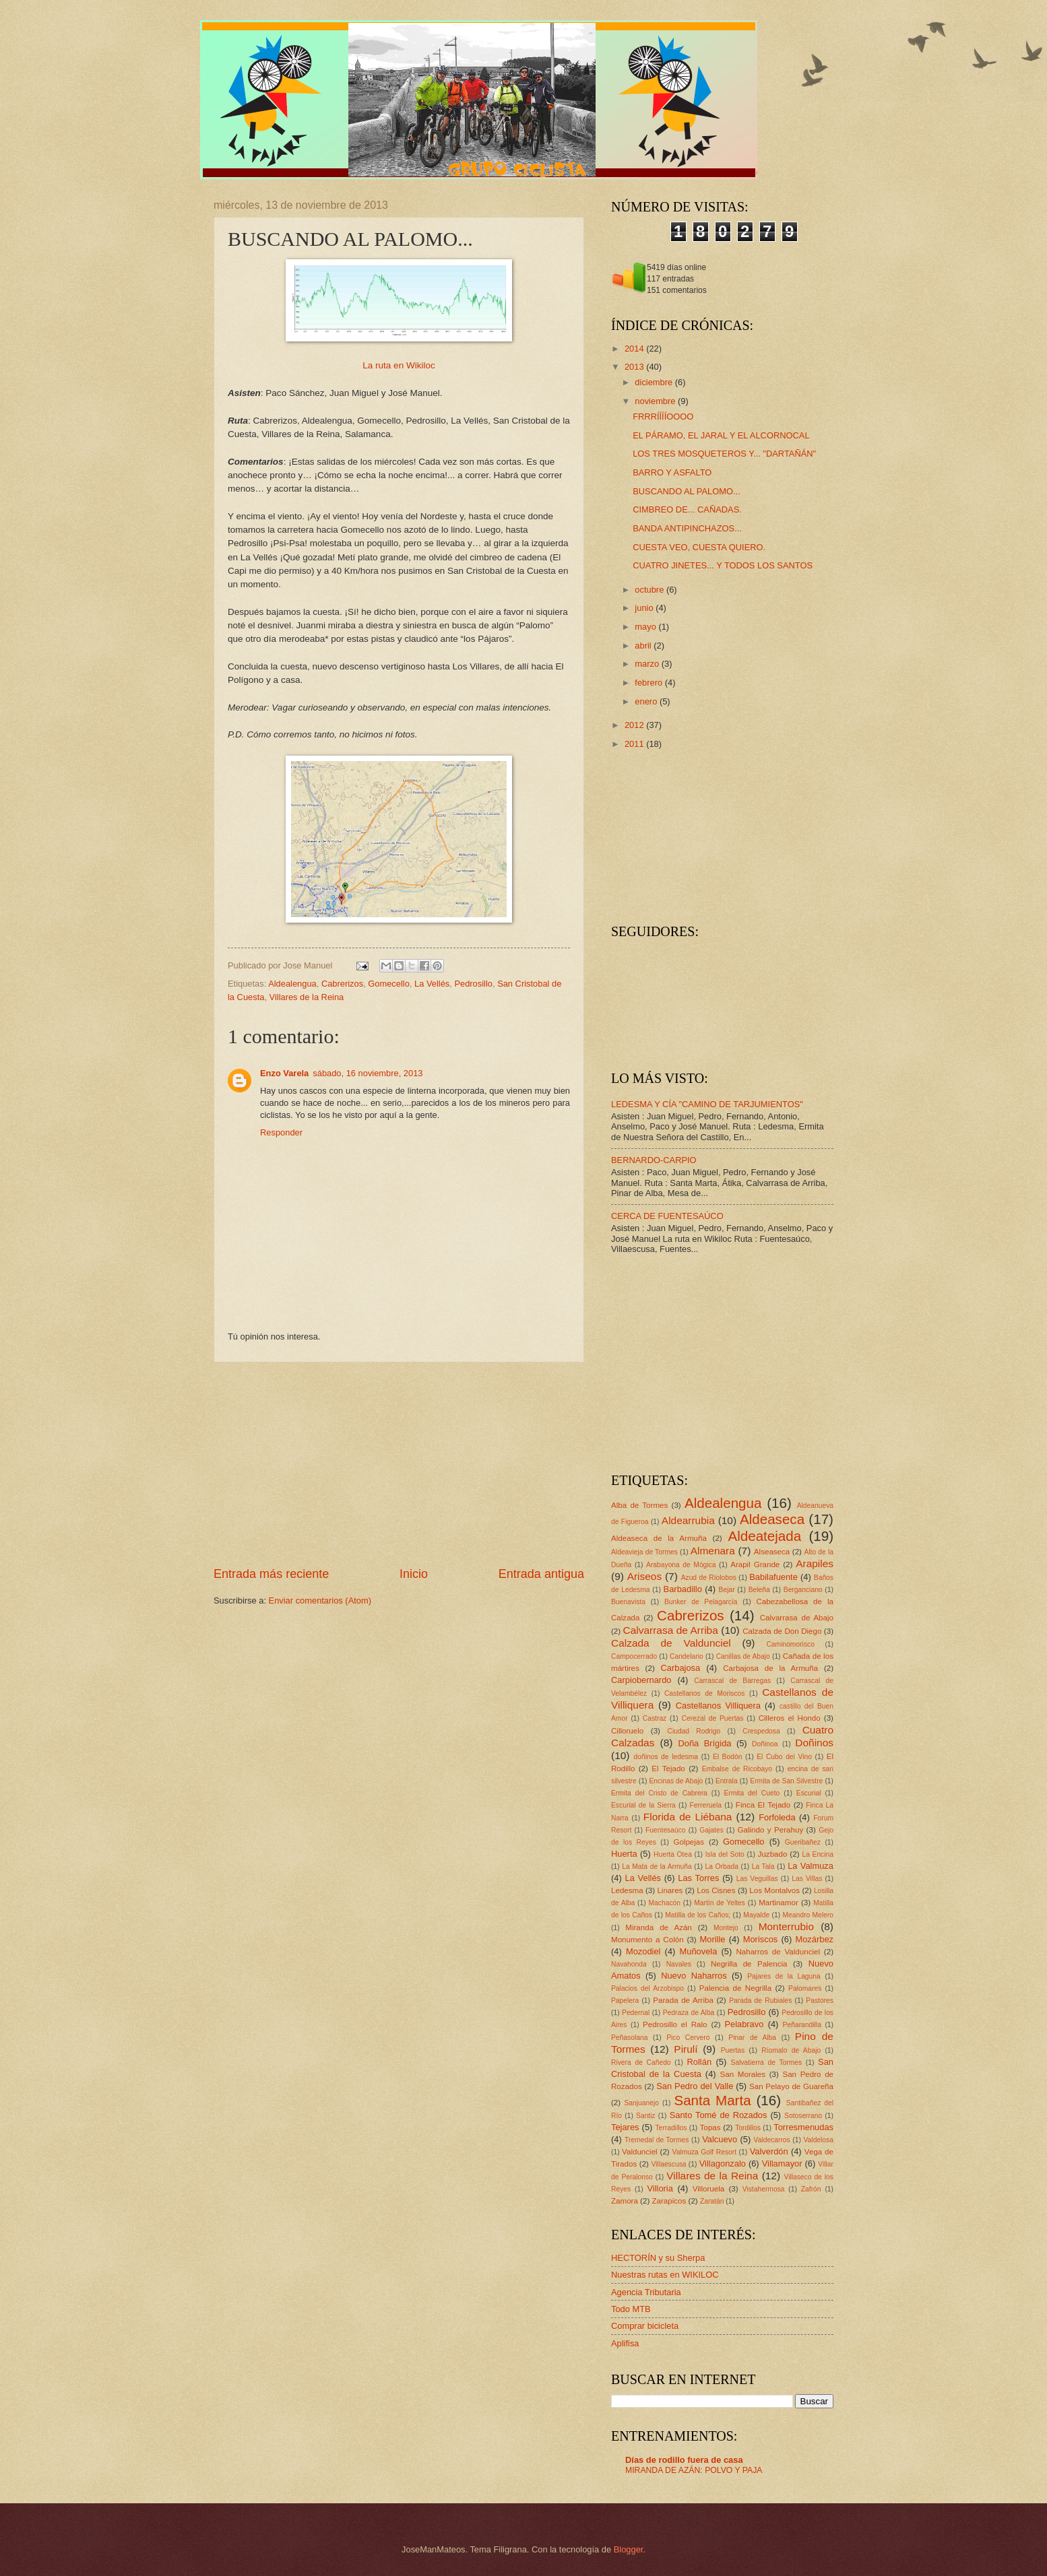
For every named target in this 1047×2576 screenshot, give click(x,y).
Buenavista (628, 1602)
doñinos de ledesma (665, 1756)
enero (647, 701)
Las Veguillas (757, 1878)
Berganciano (803, 1589)
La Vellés (431, 984)
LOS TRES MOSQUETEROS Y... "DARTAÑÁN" (724, 454)
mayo (646, 627)
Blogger (628, 2549)
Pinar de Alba (752, 2037)
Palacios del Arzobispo (647, 1988)
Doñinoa (765, 1744)
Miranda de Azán (658, 1927)
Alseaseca (772, 1552)
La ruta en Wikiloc (398, 365)
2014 (635, 348)
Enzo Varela (284, 1073)
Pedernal (635, 2012)
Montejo (725, 1927)
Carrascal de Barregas (732, 1680)
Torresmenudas (803, 2127)
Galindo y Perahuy (771, 1830)
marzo (648, 664)
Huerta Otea (673, 1854)
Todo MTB (631, 2309)
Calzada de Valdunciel (671, 1643)
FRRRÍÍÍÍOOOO (663, 416)
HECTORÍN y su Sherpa (658, 2258)
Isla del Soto (724, 1854)
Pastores (819, 2000)
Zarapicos (669, 2201)
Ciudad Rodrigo (693, 1731)
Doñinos (814, 1742)
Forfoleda (777, 1817)
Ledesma (627, 1890)
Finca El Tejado (763, 1805)
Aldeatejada (764, 1536)
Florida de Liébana (687, 1816)
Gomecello (389, 984)
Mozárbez (814, 1939)
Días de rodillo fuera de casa (684, 2460)
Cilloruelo (627, 1731)
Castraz (654, 1718)
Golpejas (688, 1842)
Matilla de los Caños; (697, 1915)
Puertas (733, 2050)
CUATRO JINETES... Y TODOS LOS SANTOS (723, 565)
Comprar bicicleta (644, 2326)
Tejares (625, 2127)
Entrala (727, 1781)
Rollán (699, 2062)
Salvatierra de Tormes (766, 2062)
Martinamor (778, 1902)
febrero (649, 683)
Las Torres (698, 1878)
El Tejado (668, 1768)
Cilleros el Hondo (790, 1718)
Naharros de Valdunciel (778, 1952)
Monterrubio (786, 1926)
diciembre (654, 382)
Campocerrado (634, 1656)
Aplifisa (625, 2343)
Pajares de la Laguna (784, 1976)
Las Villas (807, 1878)
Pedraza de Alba (689, 2012)
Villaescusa (669, 2164)
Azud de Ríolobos (708, 1577)
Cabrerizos (342, 984)
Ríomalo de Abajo (791, 2050)
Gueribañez (803, 1842)
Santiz (646, 2115)
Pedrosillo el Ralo (675, 2024)
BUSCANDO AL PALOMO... (686, 491)
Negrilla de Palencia (749, 1964)
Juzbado (773, 1854)
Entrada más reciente (271, 1574)
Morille (713, 1939)
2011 (635, 744)
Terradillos (671, 2128)
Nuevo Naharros (694, 1976)
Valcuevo (719, 2139)
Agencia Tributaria (646, 2292)
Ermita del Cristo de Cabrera (659, 1793)
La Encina (817, 1854)
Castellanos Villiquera (718, 1705)
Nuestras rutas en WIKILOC (665, 2275)
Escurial (808, 1793)
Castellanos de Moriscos (704, 1693)
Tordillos (748, 2128)
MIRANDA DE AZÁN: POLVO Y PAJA (693, 2470)
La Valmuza (810, 1866)
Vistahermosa (763, 2189)
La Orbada (721, 1866)
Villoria (659, 2188)
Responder (281, 1132)
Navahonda (629, 1964)
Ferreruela (706, 1805)
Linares (670, 1890)
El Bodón (727, 1756)
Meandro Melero (808, 1915)
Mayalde (756, 1915)
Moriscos (760, 1939)
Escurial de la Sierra (643, 1805)
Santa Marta (712, 2100)
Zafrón (811, 2189)
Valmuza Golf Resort (704, 2152)
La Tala (763, 1866)
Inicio (414, 1574)
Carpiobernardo (641, 1680)
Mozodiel (643, 1951)
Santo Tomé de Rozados (718, 2115)
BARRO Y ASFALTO (672, 472)
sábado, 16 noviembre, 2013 (367, 1073)
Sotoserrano (803, 2115)
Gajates (711, 1830)
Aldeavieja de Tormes (644, 1552)
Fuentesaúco (665, 1830)
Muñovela (699, 1951)
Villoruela (708, 2189)
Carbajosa (681, 1668)
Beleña (759, 1589)
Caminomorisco (790, 1644)
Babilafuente (773, 1577)
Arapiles (814, 1563)
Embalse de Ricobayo (737, 1769)
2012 (635, 725)
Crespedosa (761, 1731)
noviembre (656, 401)
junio (645, 608)
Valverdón (769, 2151)
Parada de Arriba (683, 2000)
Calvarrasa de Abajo (796, 1618)
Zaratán (712, 2201)
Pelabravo (743, 2024)
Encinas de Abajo (676, 1781)
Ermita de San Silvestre (786, 1781)
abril (644, 645)
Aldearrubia (688, 1520)
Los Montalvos (774, 1890)
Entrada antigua (541, 1574)
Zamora (624, 2201)
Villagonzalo (722, 2163)
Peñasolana (629, 2037)
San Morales (742, 2074)
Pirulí (685, 2049)
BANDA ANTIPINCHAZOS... (687, 528)
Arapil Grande (755, 1564)
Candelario (686, 1656)
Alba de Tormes (639, 1505)
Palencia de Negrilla (735, 1988)
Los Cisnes (716, 1890)
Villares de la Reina (306, 997)
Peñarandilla (802, 2024)
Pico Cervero (687, 2037)
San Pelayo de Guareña (791, 2086)
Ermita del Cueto (752, 1793)
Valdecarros (772, 2140)
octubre (650, 590)
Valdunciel (640, 2152)
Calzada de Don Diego (781, 1631)
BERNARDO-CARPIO (654, 1160)
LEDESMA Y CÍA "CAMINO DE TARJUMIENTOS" (707, 1104)
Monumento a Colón (647, 1940)
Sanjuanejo (641, 2103)
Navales (678, 1964)
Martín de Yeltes (719, 1903)
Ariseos (644, 1576)
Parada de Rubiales (760, 2000)
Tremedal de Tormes (657, 2140)
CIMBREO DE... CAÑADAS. (687, 509)
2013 (635, 367)
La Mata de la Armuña (657, 1866)
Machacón (665, 1903)
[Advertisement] (399, 1464)
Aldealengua (292, 984)
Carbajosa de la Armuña (770, 1668)
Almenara (713, 1550)
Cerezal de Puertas (712, 1718)
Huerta (624, 1854)
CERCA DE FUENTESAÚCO (667, 1216)
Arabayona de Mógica (681, 1564)
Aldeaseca (772, 1519)
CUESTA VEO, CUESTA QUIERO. (699, 547)
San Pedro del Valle (694, 2086)
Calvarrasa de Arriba (670, 1630)
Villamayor (782, 2163)
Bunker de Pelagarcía (701, 1602)
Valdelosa (818, 2140)
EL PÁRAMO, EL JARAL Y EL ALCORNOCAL (721, 435)
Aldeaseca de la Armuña (659, 1538)
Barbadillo (683, 1589)
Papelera (625, 2000)
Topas (710, 2127)
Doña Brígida (704, 1743)
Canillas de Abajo (743, 1656)
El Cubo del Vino (784, 1756)
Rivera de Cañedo (641, 2062)
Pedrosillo (473, 984)
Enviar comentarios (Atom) (320, 1600)
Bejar (727, 1589)
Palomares (804, 1988)
